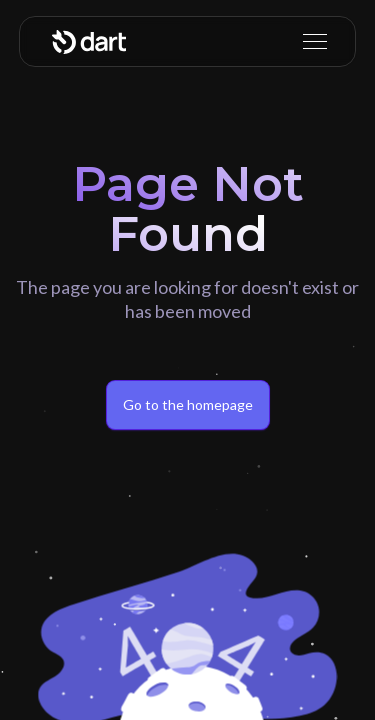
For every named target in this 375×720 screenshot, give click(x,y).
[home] (89, 41)
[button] (311, 42)
